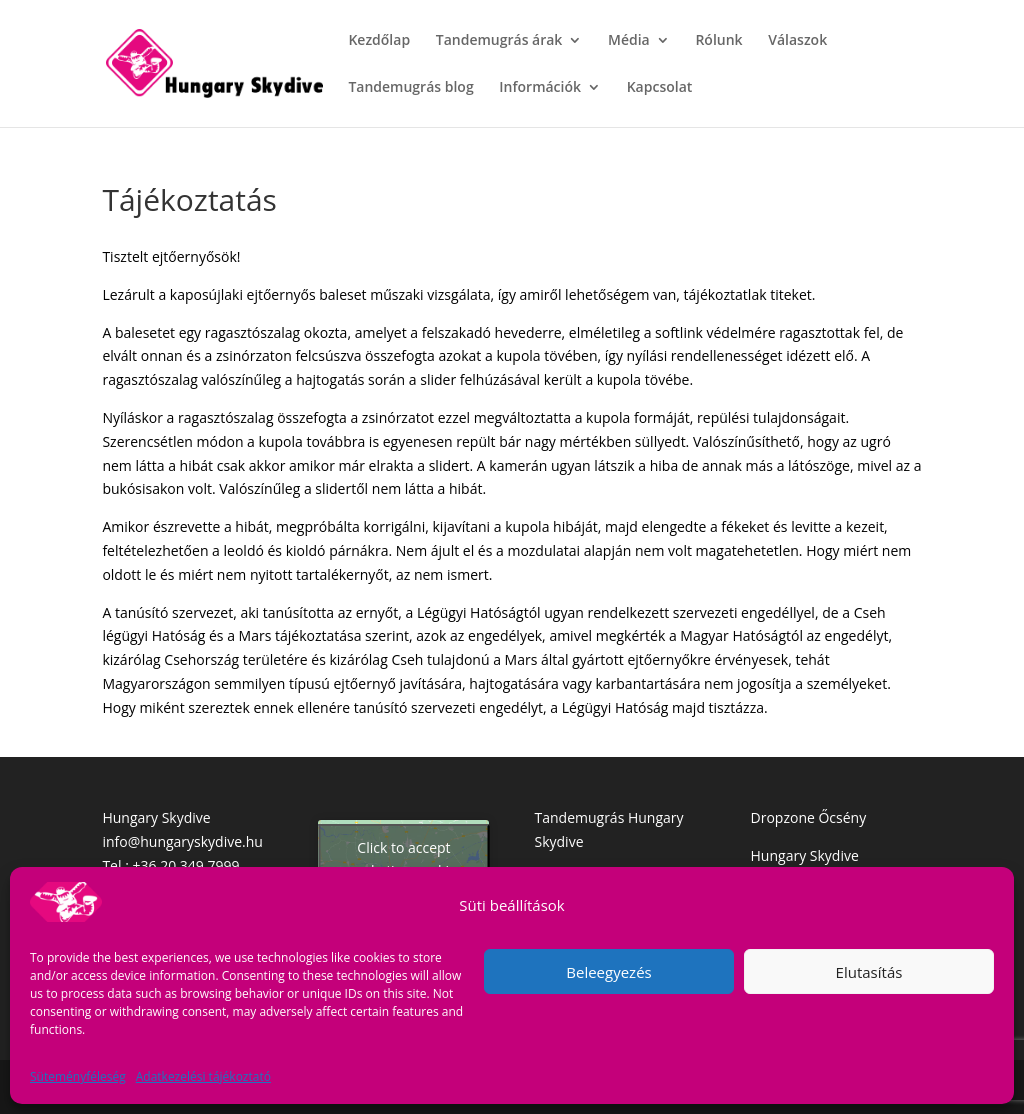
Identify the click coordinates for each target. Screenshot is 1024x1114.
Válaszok (797, 41)
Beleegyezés (608, 972)
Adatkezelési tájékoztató (203, 1076)
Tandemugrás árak (499, 41)
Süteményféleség (78, 1076)
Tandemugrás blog (410, 88)
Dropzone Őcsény (809, 817)
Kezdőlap (379, 41)
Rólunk (718, 41)
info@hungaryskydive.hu (182, 841)
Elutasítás (869, 972)
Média (629, 41)
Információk (540, 88)
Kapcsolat (660, 88)
